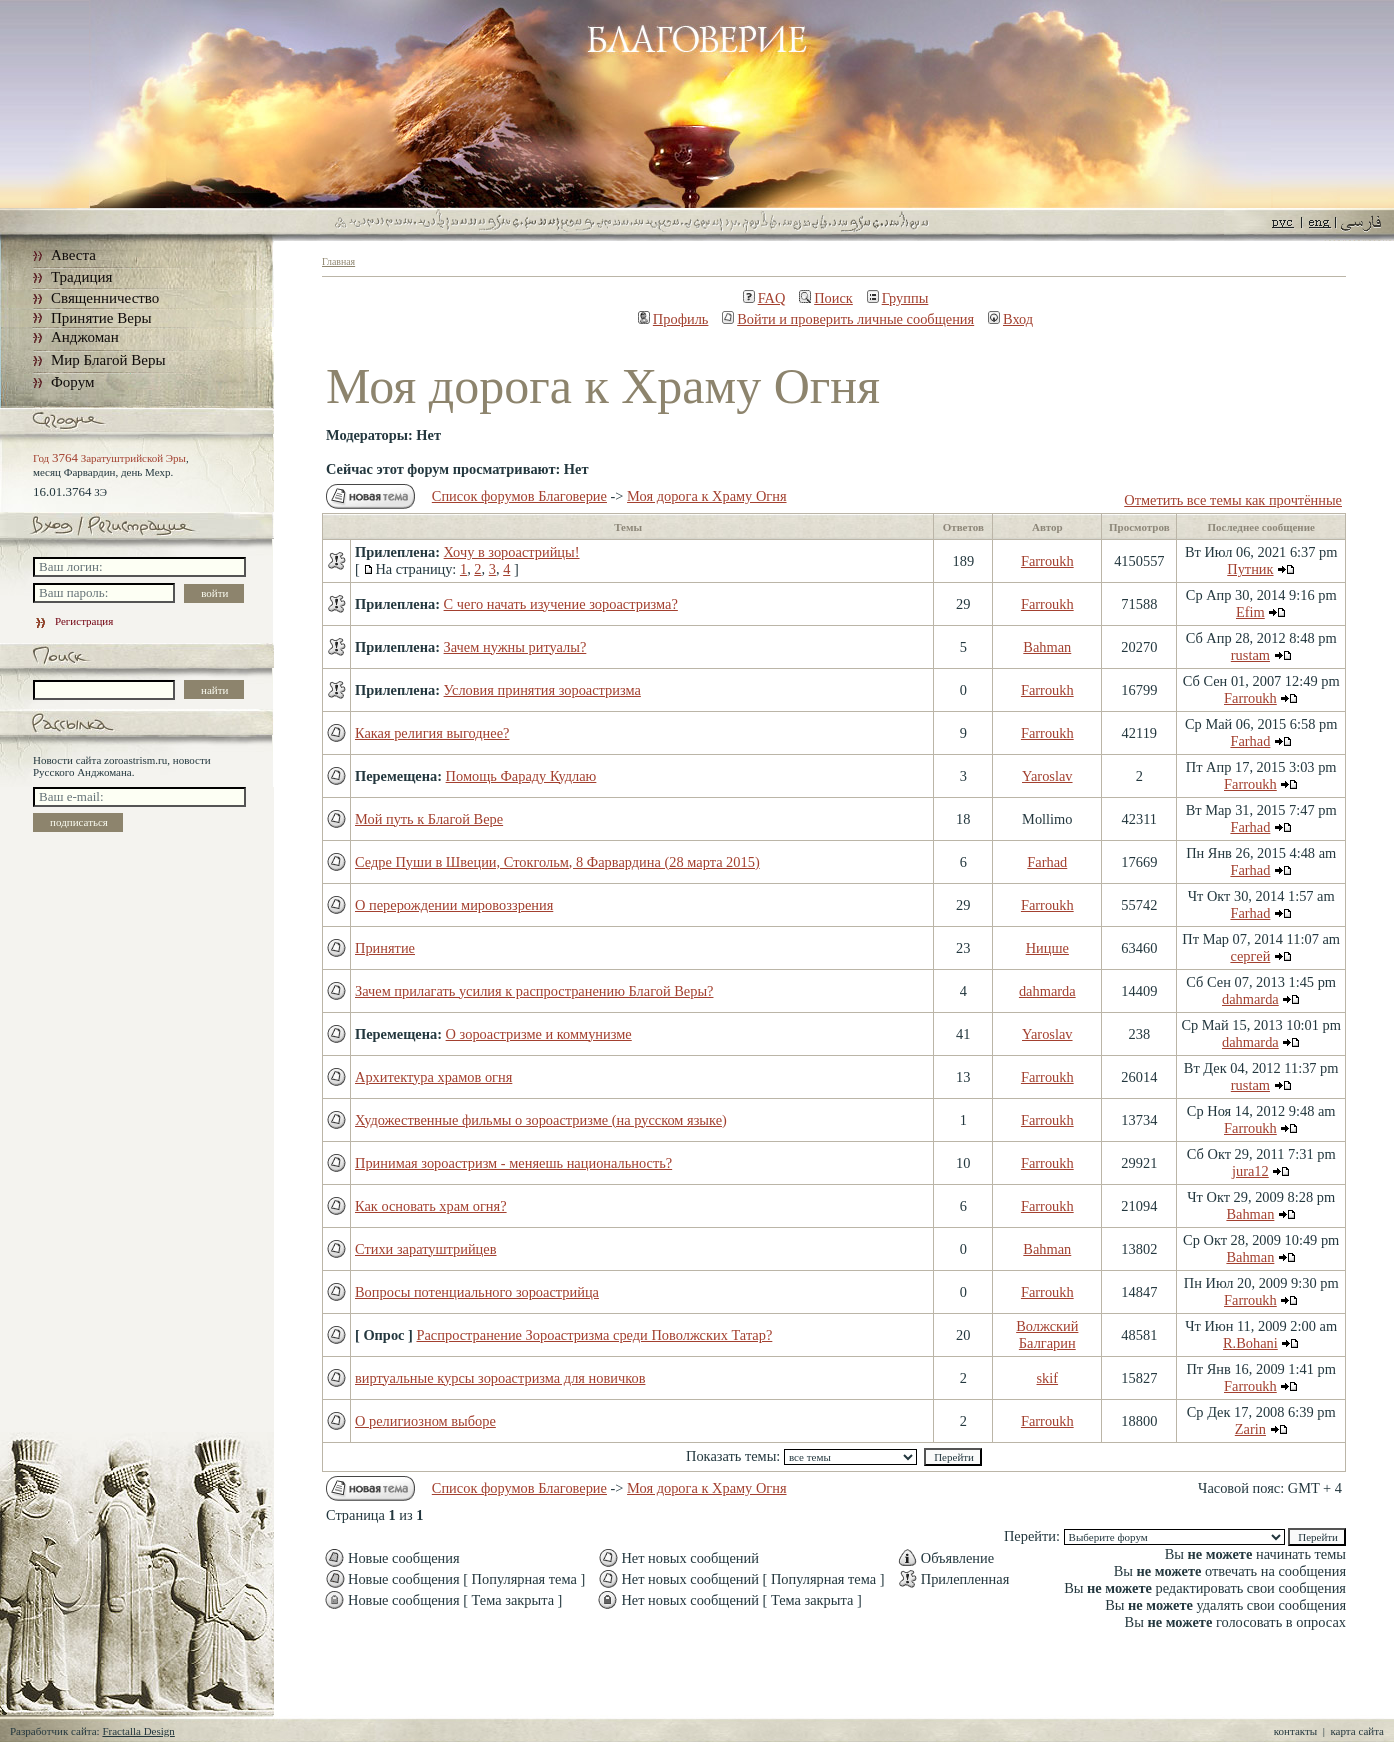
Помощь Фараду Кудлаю (521, 776)
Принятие (385, 948)
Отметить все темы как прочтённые (1233, 500)
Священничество (105, 298)
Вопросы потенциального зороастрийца (477, 1292)
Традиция (81, 277)
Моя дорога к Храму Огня (706, 496)
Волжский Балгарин (1047, 1334)
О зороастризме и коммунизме (539, 1034)
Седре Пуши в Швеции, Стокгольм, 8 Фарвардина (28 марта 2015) (557, 862)
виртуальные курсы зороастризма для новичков (500, 1378)
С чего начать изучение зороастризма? (561, 604)
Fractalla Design (138, 1731)
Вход (1010, 319)
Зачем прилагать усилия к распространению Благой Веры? (534, 991)
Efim (1250, 612)
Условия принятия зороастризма (542, 690)
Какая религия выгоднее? (432, 733)
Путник (1250, 569)
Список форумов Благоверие (519, 496)
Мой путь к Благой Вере (429, 819)
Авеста (73, 255)
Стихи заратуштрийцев (426, 1249)
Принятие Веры (101, 318)
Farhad (1250, 741)
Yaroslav (1047, 776)
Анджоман (85, 337)
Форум (72, 382)
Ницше (1047, 948)
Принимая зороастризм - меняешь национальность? (513, 1163)
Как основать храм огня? (431, 1206)
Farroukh (1047, 561)
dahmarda (1047, 991)
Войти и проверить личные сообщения (848, 319)
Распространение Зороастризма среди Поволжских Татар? (594, 1335)
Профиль (673, 319)
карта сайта (1357, 1731)
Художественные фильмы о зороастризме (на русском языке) (541, 1120)
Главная (338, 261)
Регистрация (73, 621)
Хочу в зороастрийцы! (512, 552)
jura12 (1250, 1171)
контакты (1295, 1731)
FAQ (764, 298)
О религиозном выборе (425, 1421)
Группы (898, 298)
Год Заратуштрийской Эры (109, 458)
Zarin (1250, 1429)
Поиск (826, 298)
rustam (1250, 655)
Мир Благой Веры (108, 360)
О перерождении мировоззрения (454, 905)
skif (1048, 1378)
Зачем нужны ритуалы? (515, 647)
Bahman (1047, 647)
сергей (1250, 956)
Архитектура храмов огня (433, 1077)
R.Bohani (1250, 1343)
